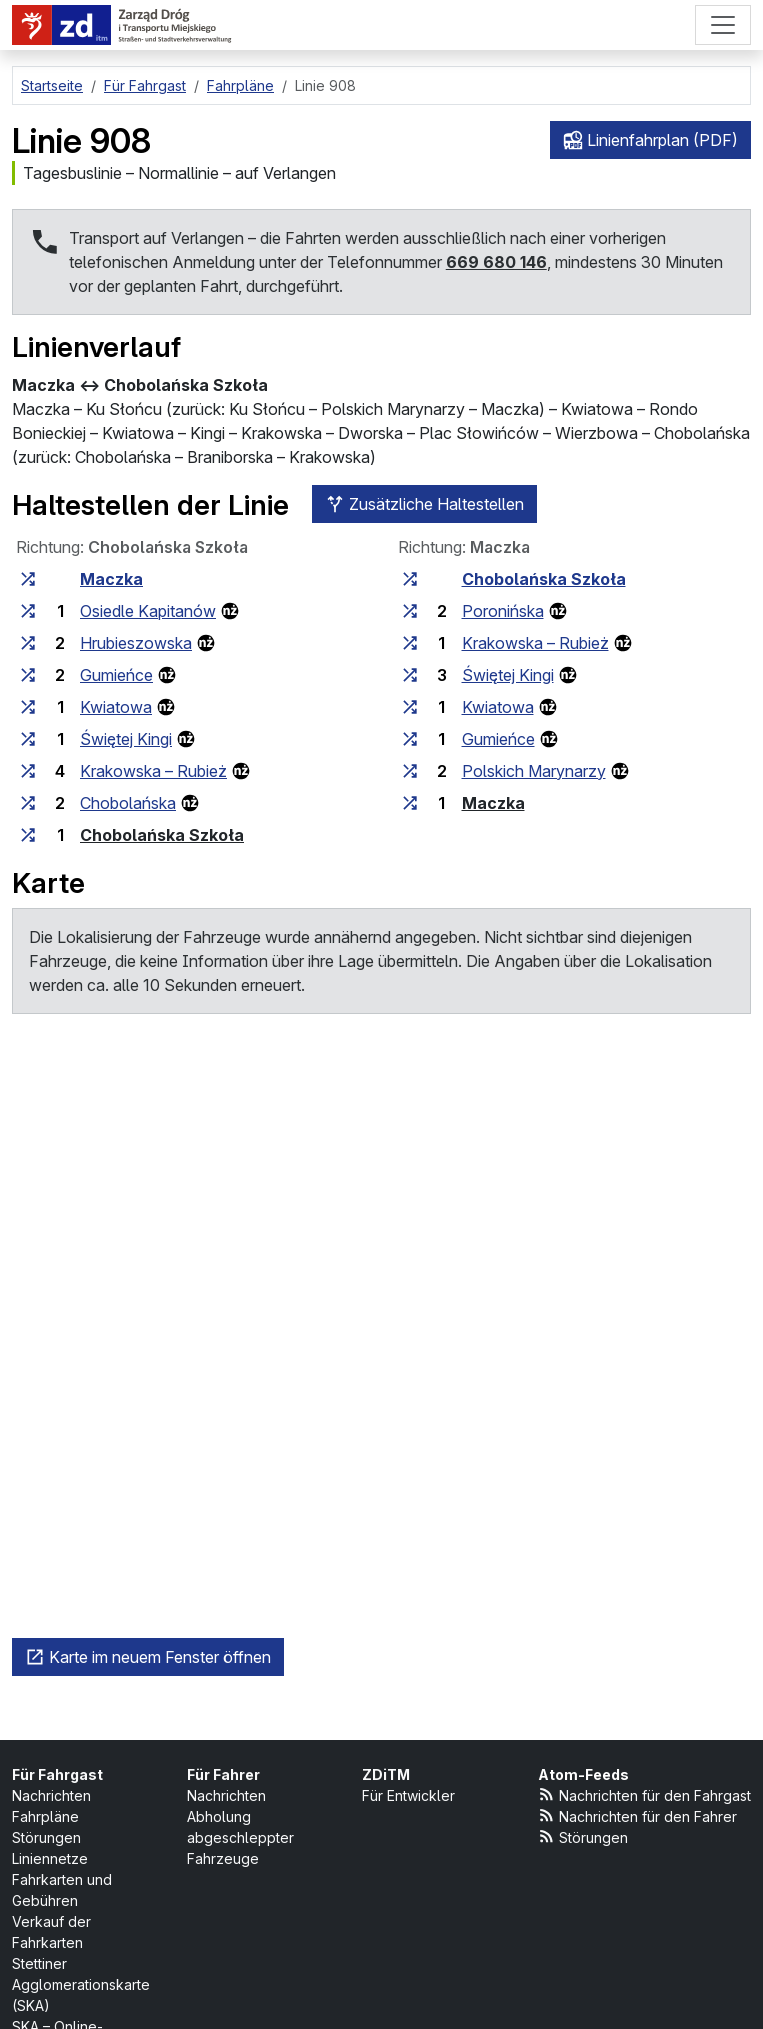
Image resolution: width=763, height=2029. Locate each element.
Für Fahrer (223, 1774)
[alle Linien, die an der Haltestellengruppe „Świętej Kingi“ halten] (28, 739)
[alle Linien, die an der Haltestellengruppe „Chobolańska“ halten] (28, 803)
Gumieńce (116, 675)
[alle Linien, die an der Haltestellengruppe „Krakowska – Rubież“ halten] (28, 771)
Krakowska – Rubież (153, 771)
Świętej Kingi (126, 739)
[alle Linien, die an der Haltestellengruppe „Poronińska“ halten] (410, 611)
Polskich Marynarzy (534, 771)
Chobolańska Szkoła (162, 835)
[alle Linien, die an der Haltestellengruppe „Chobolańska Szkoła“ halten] (28, 835)
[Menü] (723, 25)
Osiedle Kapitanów (148, 611)
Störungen (46, 1837)
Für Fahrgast (57, 1774)
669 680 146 (496, 262)
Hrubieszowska (136, 643)
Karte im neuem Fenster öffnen (148, 1657)
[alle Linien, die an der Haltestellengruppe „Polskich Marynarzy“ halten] (410, 771)
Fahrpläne (45, 1816)
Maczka (111, 579)
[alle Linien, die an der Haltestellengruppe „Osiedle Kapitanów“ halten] (28, 611)
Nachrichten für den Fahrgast (645, 1794)
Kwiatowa (116, 707)
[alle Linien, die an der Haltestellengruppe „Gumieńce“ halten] (28, 675)
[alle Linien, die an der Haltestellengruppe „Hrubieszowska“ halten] (28, 643)
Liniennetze (50, 1858)
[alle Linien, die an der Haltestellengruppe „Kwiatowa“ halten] (28, 707)
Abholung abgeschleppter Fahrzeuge (240, 1837)
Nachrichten (51, 1795)
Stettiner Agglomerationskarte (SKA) (81, 1984)
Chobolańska (128, 803)
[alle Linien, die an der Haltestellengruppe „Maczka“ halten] (28, 579)
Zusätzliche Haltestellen (424, 504)
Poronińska (503, 611)
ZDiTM (386, 1774)
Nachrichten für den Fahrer (638, 1815)
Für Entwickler (408, 1795)
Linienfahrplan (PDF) (650, 140)
